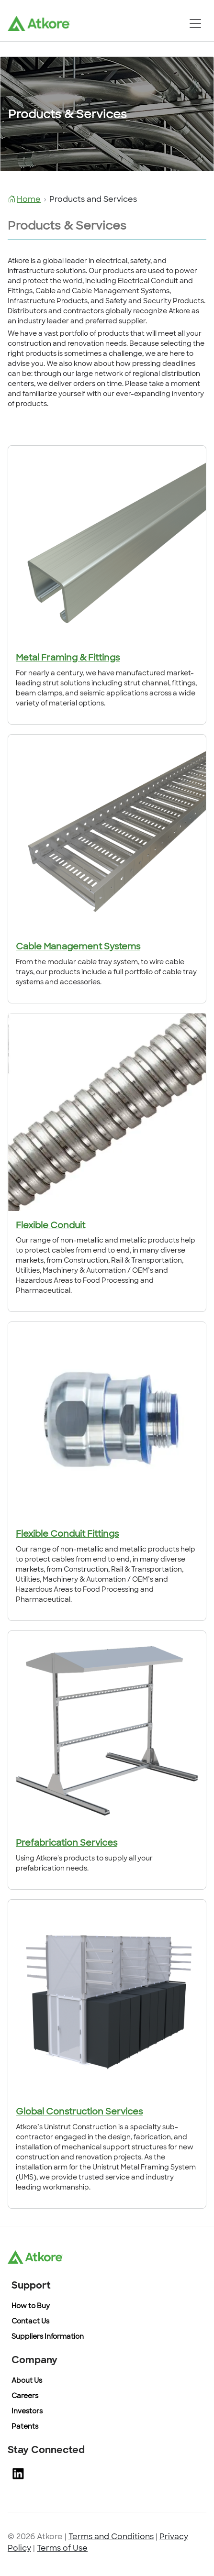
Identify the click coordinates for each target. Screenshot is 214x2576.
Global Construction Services (79, 2112)
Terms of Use (62, 2549)
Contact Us (30, 2321)
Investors (27, 2411)
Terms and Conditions (111, 2537)
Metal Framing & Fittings (68, 658)
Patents (24, 2427)
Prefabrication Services (66, 1843)
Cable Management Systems (78, 947)
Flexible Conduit (50, 1226)
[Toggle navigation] (195, 23)
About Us (26, 2381)
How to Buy (30, 2306)
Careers (24, 2396)
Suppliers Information (47, 2337)
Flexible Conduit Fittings (67, 1534)
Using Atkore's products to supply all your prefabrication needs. (84, 1863)
